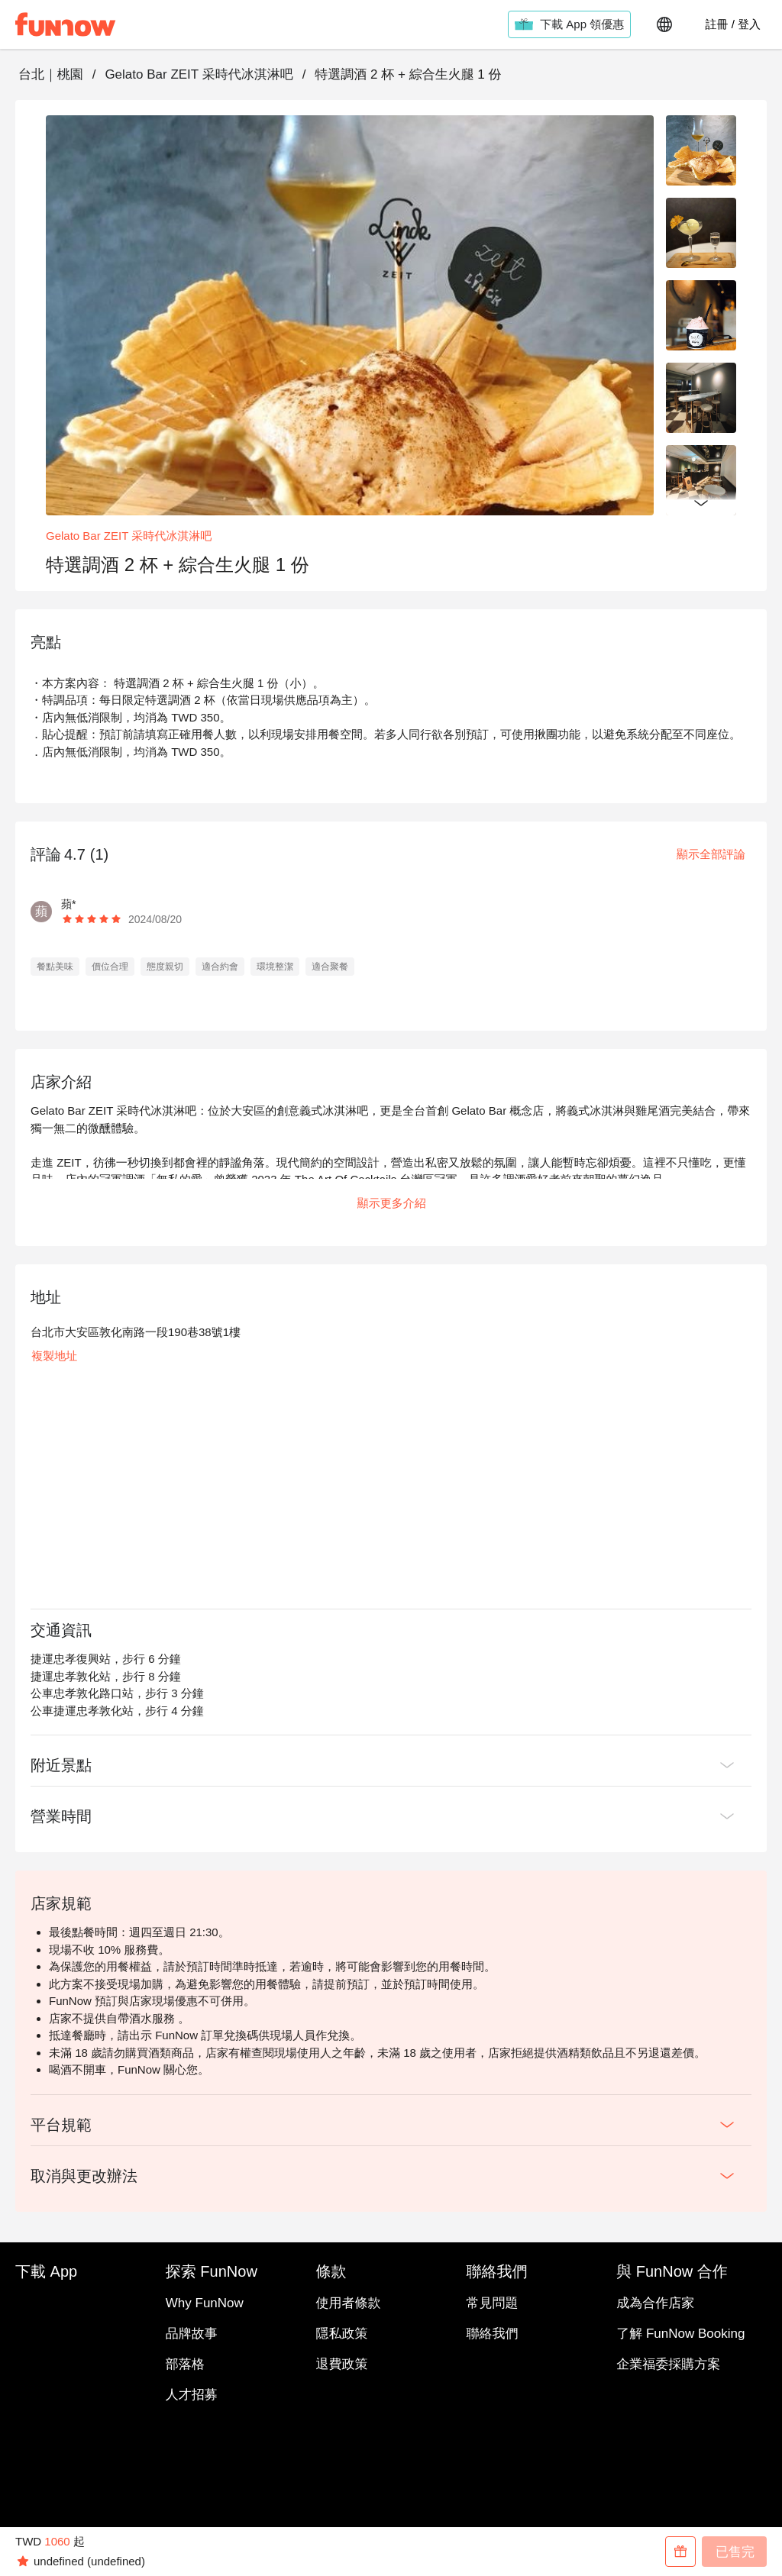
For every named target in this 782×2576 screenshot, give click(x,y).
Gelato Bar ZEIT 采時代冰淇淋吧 (198, 74)
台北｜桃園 (50, 74)
